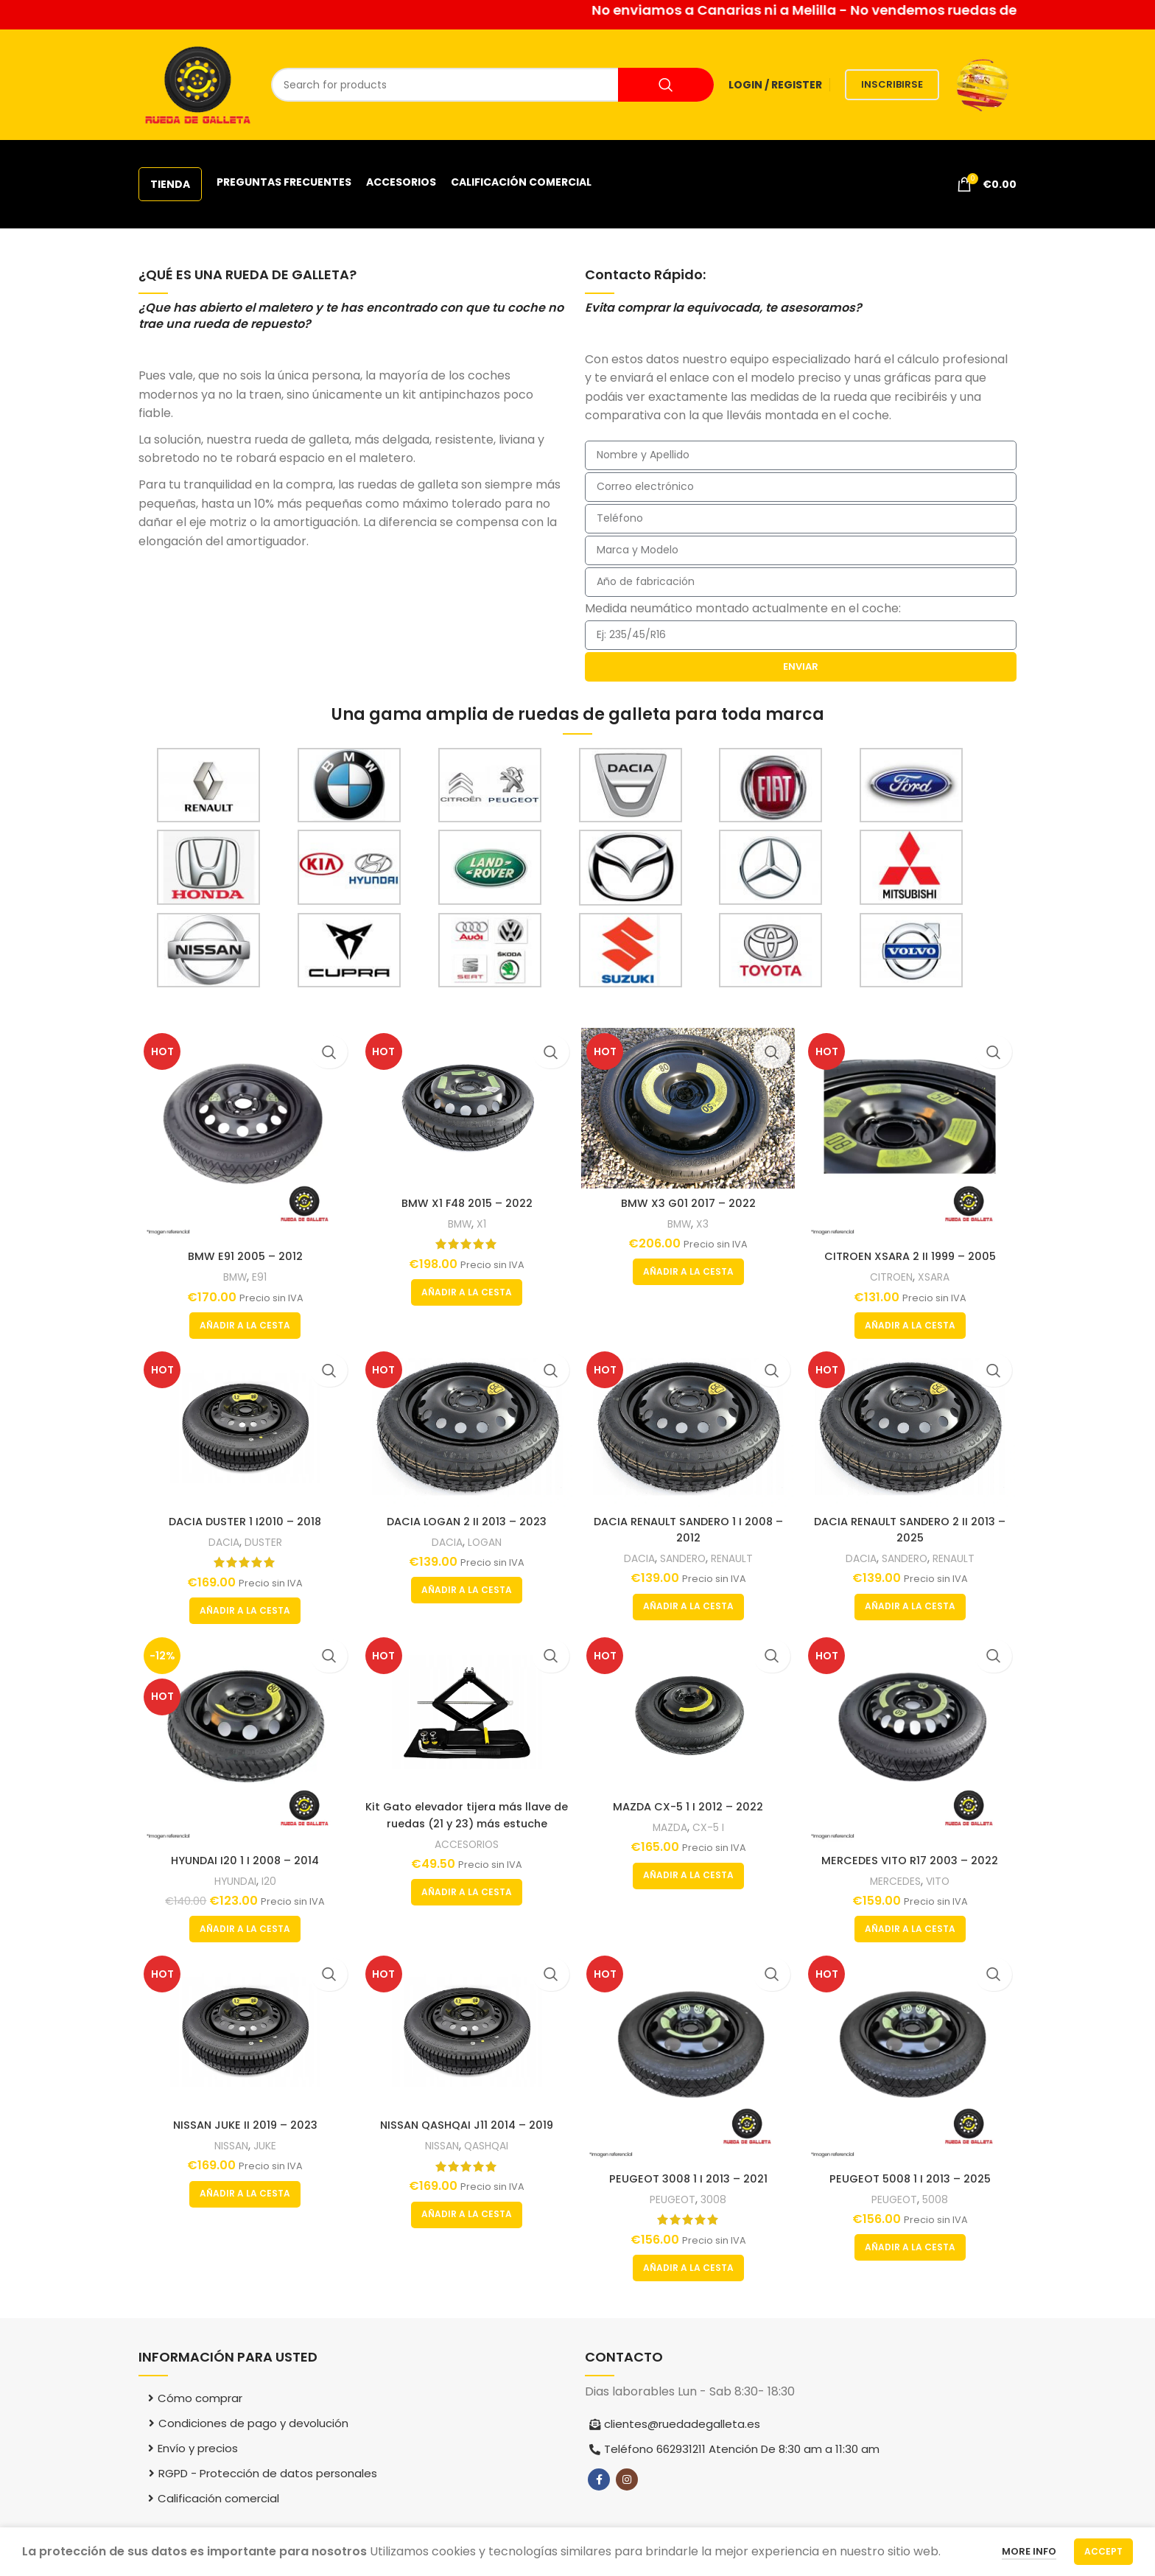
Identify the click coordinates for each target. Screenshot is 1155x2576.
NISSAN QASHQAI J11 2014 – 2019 (466, 2127)
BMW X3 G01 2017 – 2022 (689, 1199)
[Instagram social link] (627, 2481)
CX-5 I (711, 1827)
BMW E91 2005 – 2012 (242, 1250)
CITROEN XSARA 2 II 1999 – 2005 (913, 1250)
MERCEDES (897, 1880)
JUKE (264, 2148)
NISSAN (228, 2148)
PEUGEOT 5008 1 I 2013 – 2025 (912, 2179)
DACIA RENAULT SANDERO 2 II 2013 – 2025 (913, 1527)
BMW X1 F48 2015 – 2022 (466, 1199)
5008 (939, 2200)
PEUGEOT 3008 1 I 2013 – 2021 (689, 2179)
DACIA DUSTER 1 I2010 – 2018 (243, 1519)
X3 (705, 1220)
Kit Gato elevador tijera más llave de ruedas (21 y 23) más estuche (466, 1815)
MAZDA (669, 1827)
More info (1029, 2551)
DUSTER (262, 1539)
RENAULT (736, 1556)
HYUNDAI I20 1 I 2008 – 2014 (242, 1859)
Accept (1103, 2551)
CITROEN (893, 1271)
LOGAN (485, 1539)
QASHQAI (487, 2148)
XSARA (938, 1271)
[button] (242, 1320)
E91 (259, 1271)
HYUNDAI (232, 1880)
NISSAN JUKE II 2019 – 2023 (243, 2127)
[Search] (492, 85)
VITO (942, 1880)
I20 (268, 1880)
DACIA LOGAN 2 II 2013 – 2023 (466, 1519)
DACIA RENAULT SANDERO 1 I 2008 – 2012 (689, 1527)
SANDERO (684, 1556)
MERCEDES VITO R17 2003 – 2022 (912, 1859)
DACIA (220, 1539)
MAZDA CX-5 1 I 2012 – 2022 (689, 1807)
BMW (233, 1271)
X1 (482, 1220)
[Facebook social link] (599, 2481)
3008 (716, 2200)
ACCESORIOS (466, 1844)
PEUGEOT (673, 2200)
